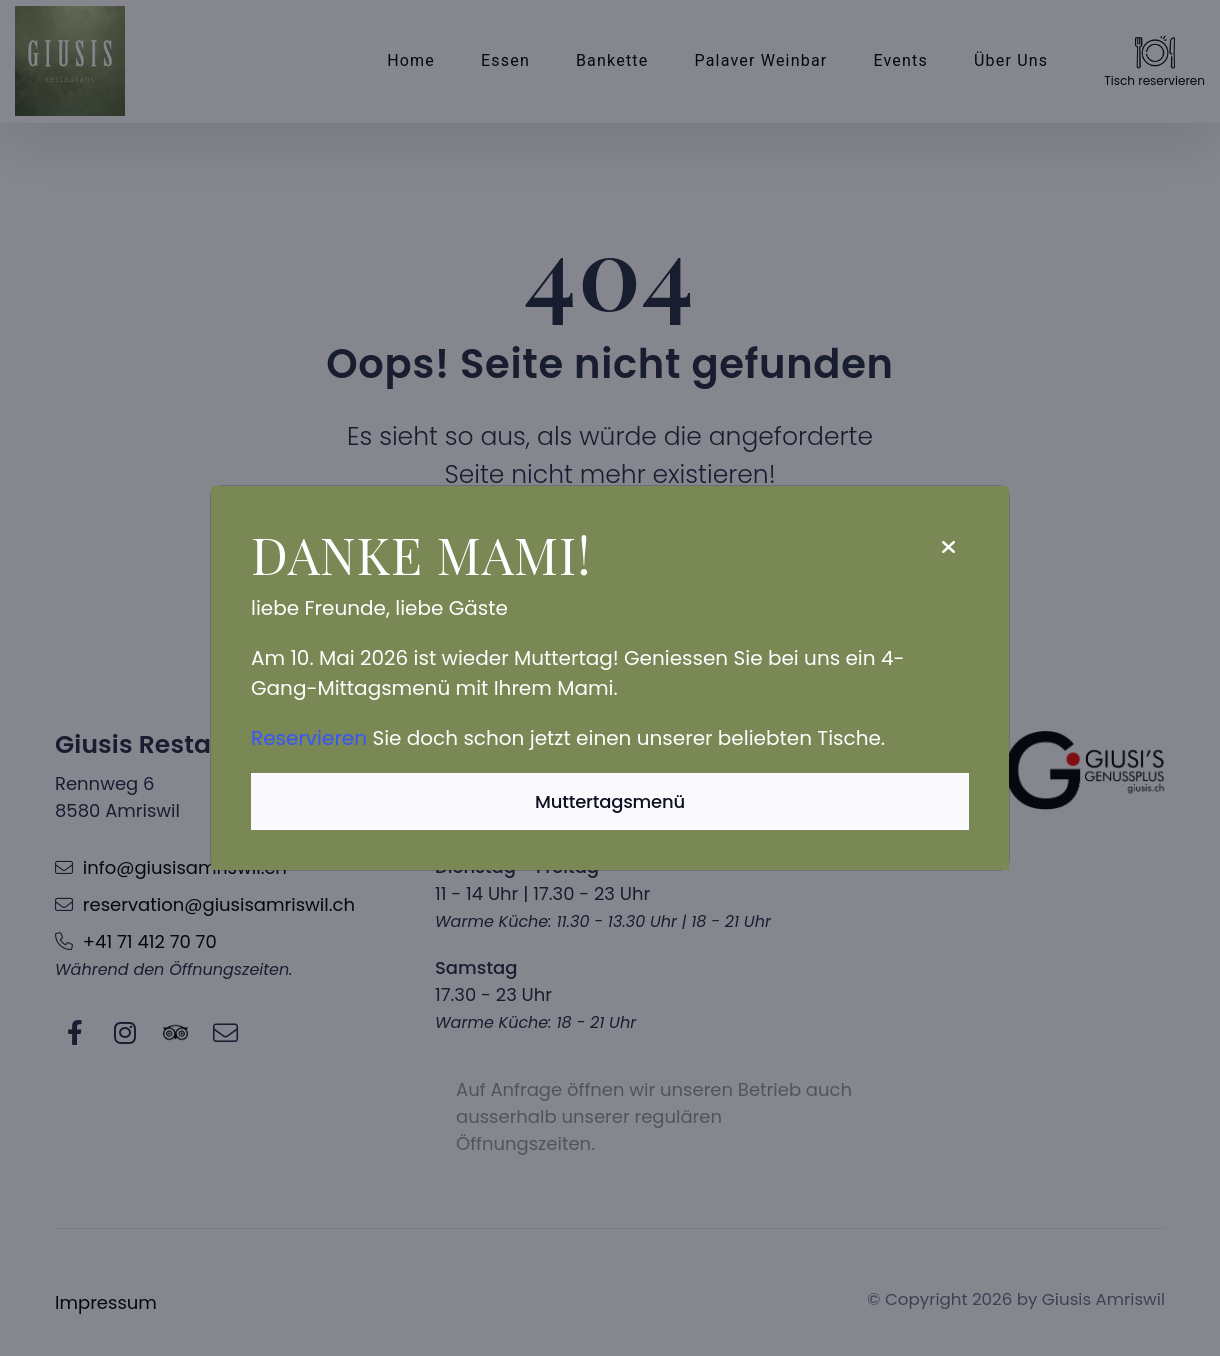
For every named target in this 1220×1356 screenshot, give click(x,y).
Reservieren (309, 738)
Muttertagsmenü (610, 801)
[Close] (948, 547)
